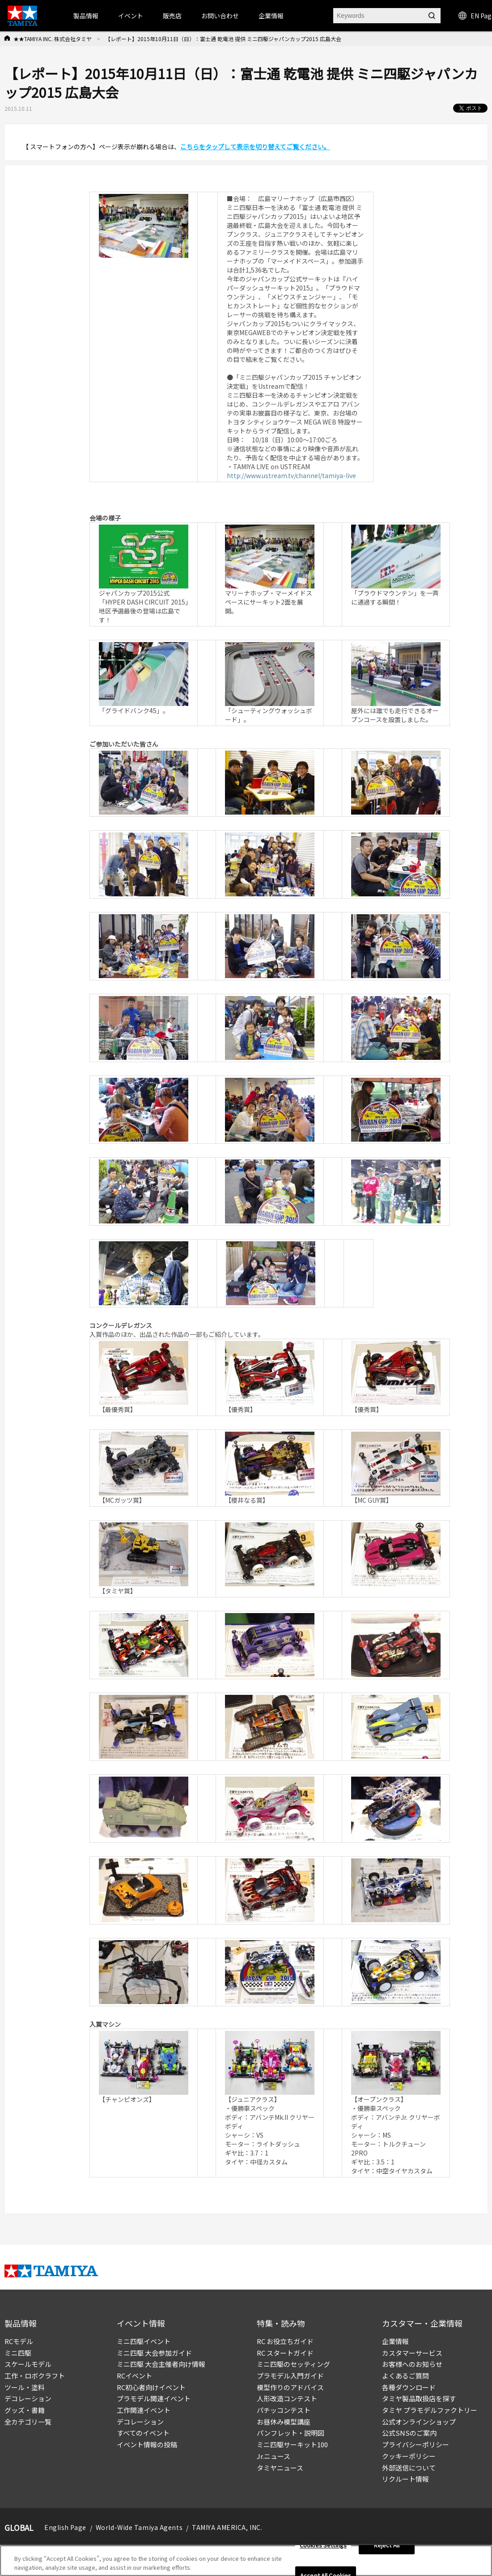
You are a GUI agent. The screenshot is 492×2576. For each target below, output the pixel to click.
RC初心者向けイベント (151, 2387)
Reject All (386, 2547)
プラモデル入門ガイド (290, 2375)
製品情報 (85, 15)
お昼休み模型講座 (283, 2421)
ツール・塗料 (24, 2387)
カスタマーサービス (412, 2352)
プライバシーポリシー (415, 2444)
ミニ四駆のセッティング (293, 2364)
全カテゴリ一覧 (27, 2421)
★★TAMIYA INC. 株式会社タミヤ (52, 38)
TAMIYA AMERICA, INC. (227, 2527)
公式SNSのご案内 (409, 2432)
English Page (65, 2527)
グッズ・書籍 (24, 2410)
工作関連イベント (143, 2410)
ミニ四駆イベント (143, 2341)
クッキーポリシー (409, 2456)
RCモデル (18, 2341)
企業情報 (395, 2341)
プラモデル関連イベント (154, 2398)
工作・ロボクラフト (34, 2375)
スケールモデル (27, 2364)
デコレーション (27, 2398)
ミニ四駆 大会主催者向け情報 (161, 2364)
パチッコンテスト (283, 2410)
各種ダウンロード (409, 2387)
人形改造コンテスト (287, 2398)
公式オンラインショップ (419, 2421)
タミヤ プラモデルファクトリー (429, 2410)
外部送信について (409, 2467)
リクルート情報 (405, 2479)
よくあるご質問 (405, 2375)
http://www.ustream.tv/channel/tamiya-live (291, 475)
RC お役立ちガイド (285, 2341)
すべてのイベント (143, 2432)
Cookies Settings (323, 2547)
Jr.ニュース (273, 2456)
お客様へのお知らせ (412, 2364)
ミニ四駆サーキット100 (292, 2444)
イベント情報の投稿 (147, 2444)
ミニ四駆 (17, 2352)
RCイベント (134, 2375)
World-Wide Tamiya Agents (139, 2527)
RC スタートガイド (285, 2352)
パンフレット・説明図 (290, 2432)
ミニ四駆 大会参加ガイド (154, 2352)
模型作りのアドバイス (290, 2387)
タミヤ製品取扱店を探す (419, 2398)
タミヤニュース (280, 2467)
